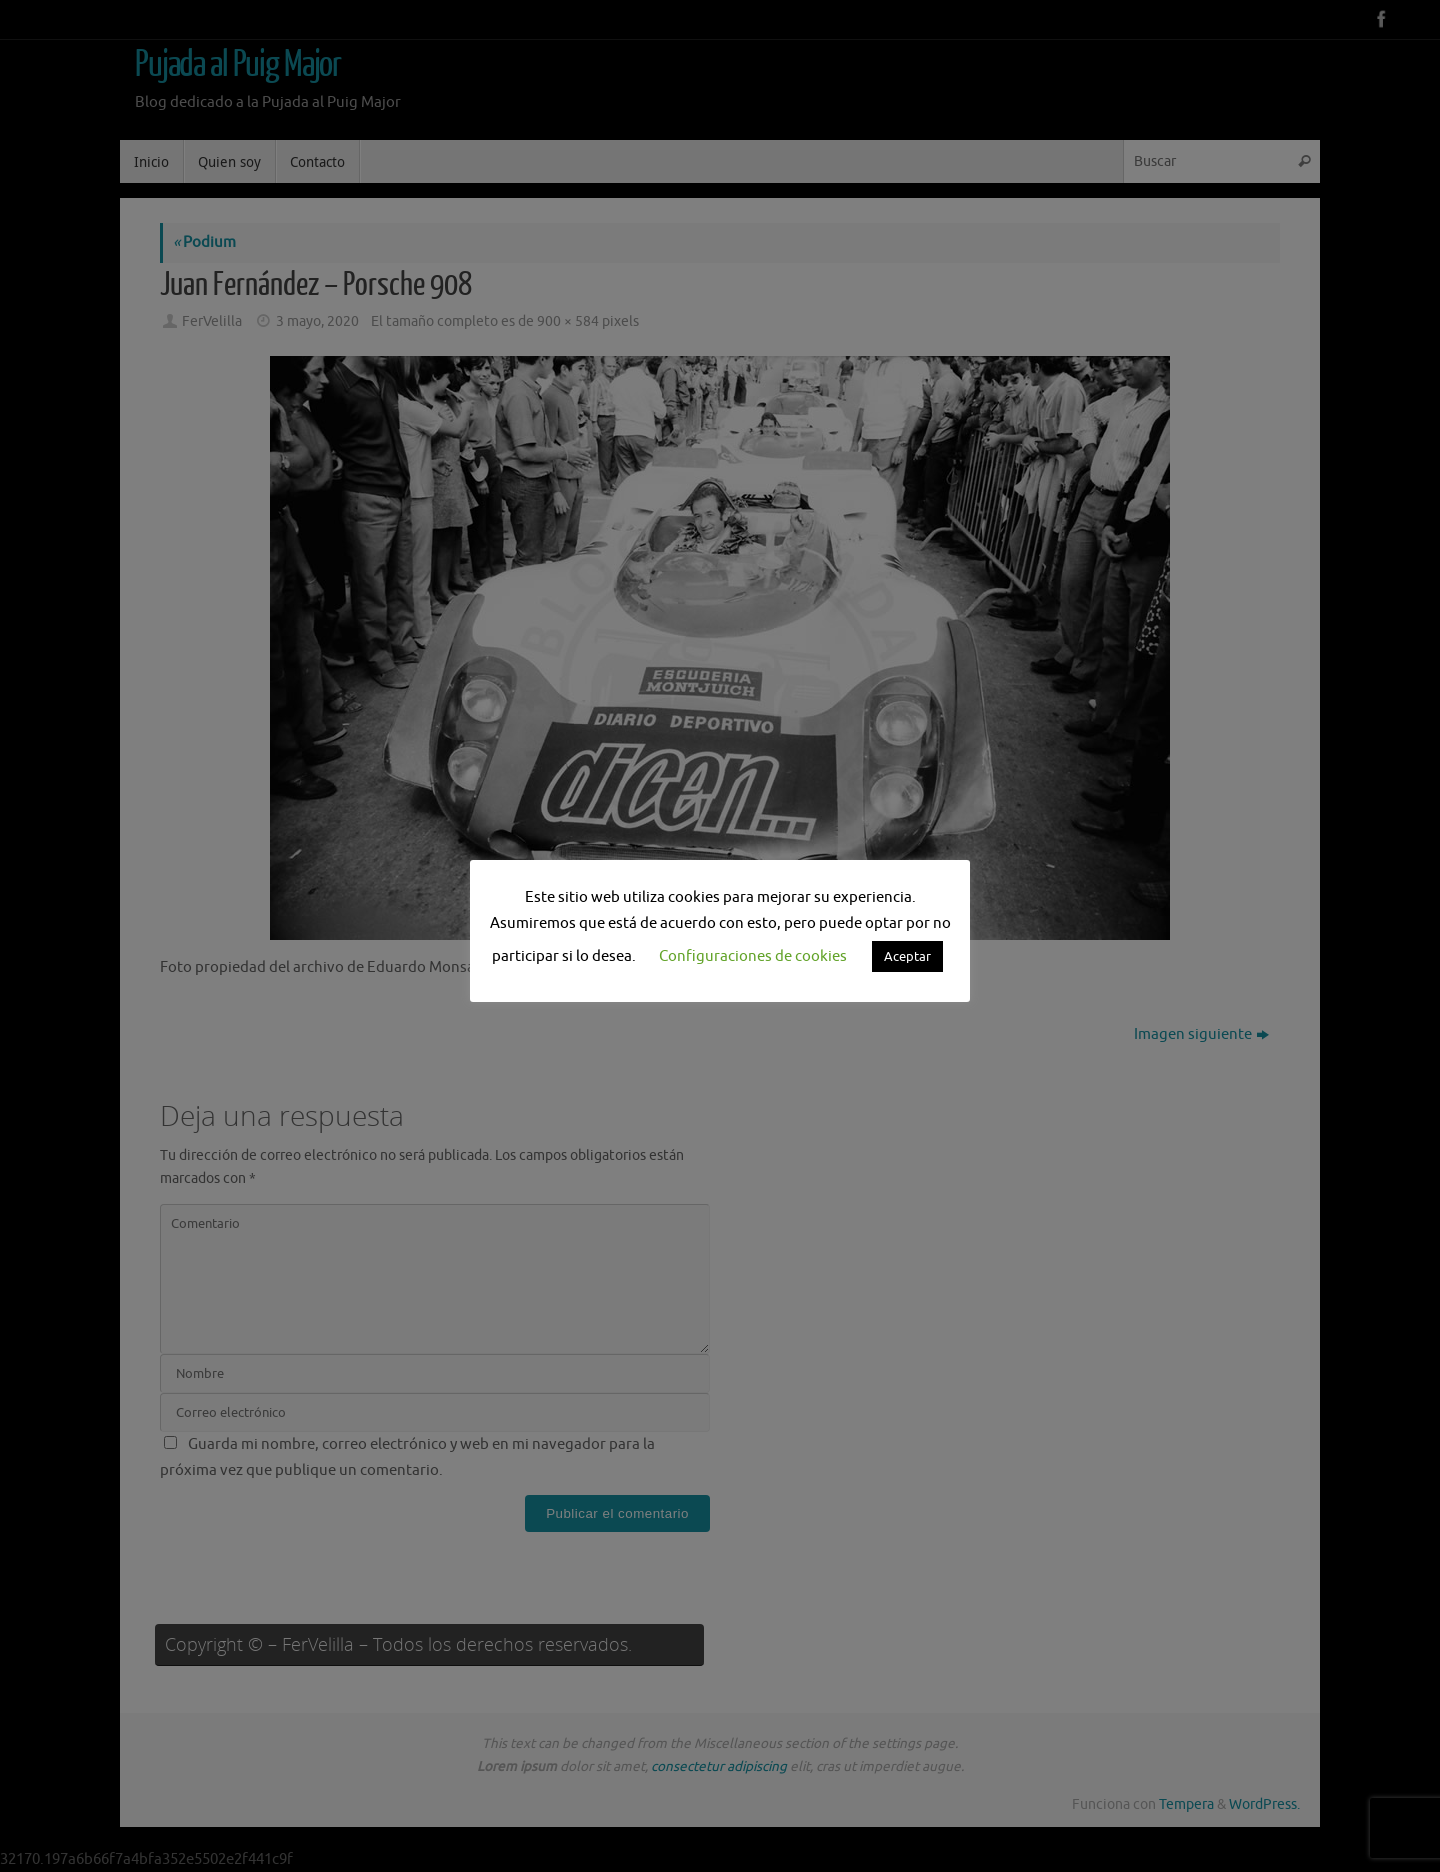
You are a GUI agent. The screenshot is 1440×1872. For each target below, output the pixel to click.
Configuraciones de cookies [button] (753, 956)
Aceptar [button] (907, 956)
